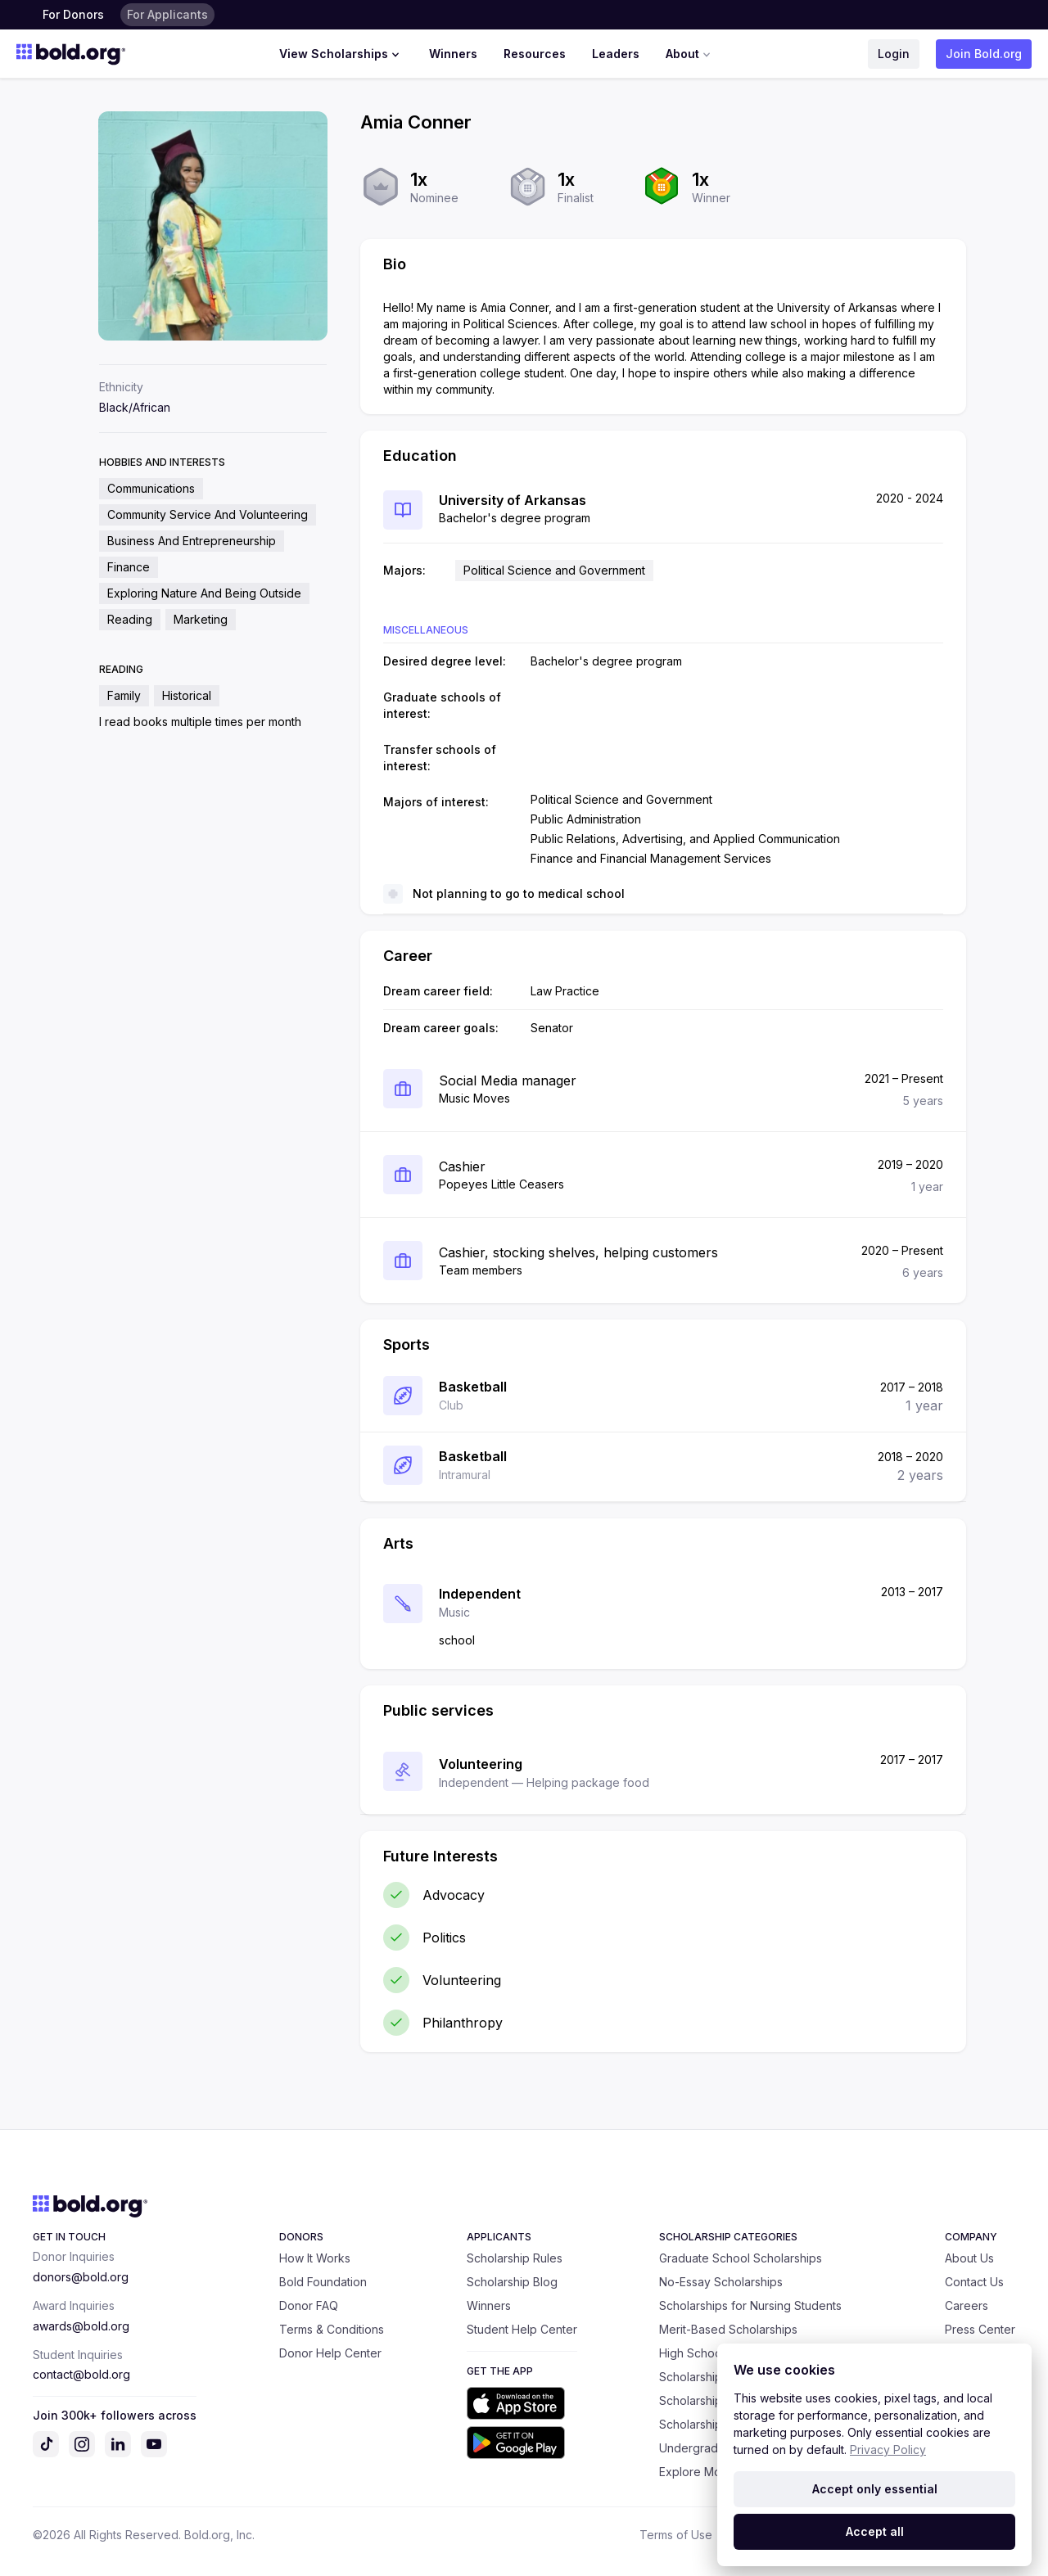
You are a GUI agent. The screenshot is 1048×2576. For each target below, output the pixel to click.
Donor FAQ (308, 2305)
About (690, 54)
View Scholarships (341, 54)
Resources (535, 54)
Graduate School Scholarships (740, 2258)
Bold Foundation (323, 2282)
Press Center (980, 2329)
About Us (969, 2258)
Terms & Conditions (331, 2329)
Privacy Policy (888, 2449)
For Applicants (167, 14)
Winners (453, 54)
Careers (966, 2305)
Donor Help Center (330, 2353)
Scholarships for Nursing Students (750, 2305)
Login (894, 54)
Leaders (615, 54)
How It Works (314, 2258)
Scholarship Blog (512, 2282)
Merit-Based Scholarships (728, 2329)
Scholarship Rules (514, 2258)
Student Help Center (522, 2329)
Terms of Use (675, 2535)
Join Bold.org (984, 54)
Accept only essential (874, 2489)
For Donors (73, 14)
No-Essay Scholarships (721, 2282)
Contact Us (974, 2282)
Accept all (875, 2531)
